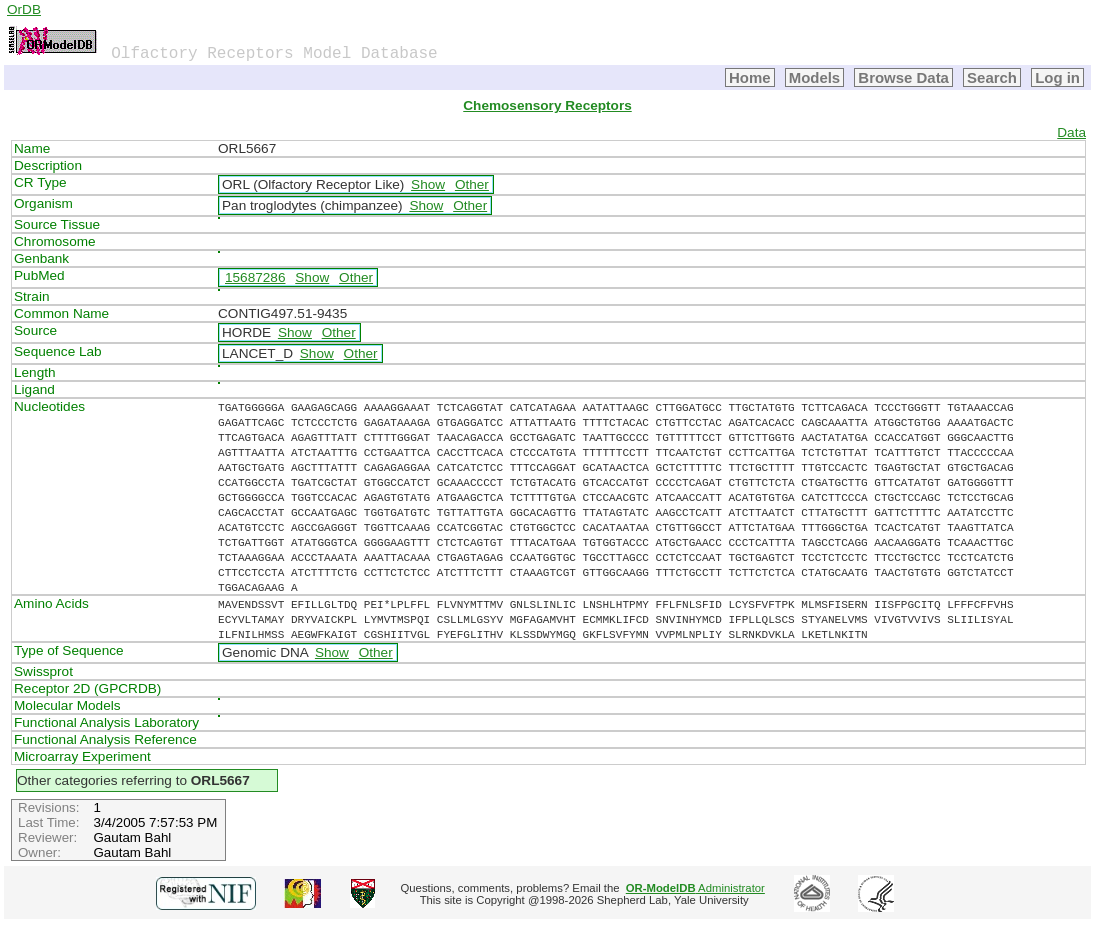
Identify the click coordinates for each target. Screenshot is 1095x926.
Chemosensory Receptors (547, 105)
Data (1071, 132)
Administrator (695, 888)
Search (992, 77)
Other (472, 184)
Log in (1057, 77)
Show (428, 184)
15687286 (255, 277)
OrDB (24, 9)
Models (815, 77)
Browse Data (903, 77)
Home (750, 77)
